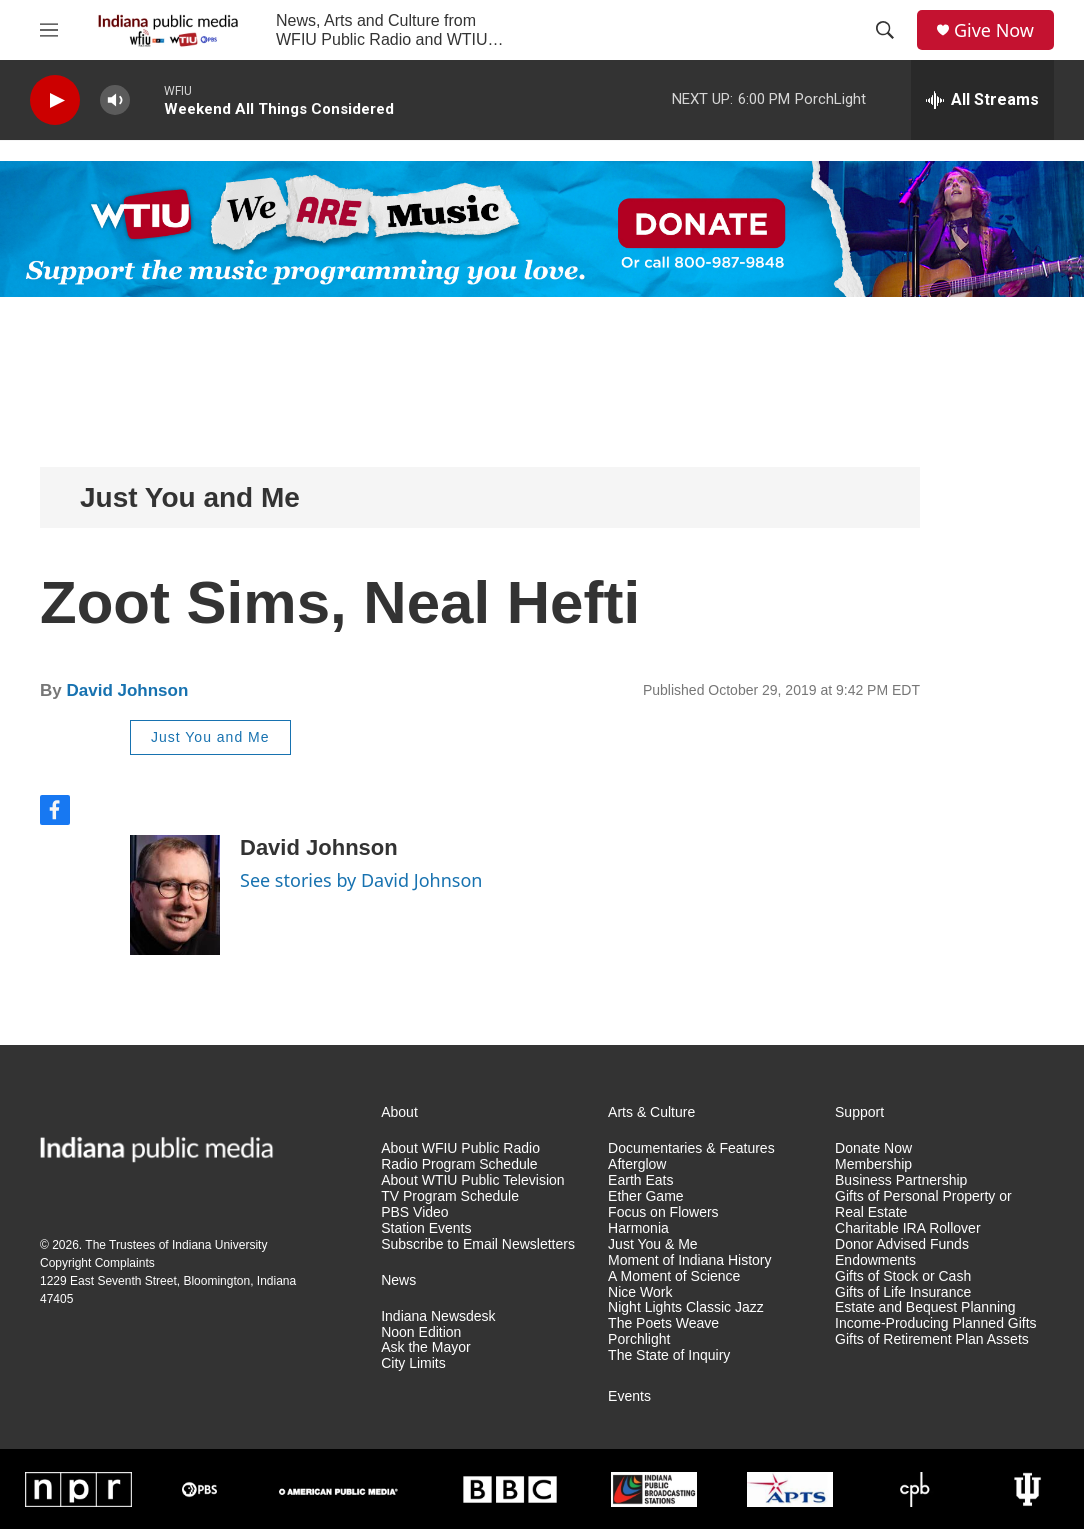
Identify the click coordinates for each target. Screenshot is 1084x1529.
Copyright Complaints (97, 1263)
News (398, 1280)
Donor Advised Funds (902, 1244)
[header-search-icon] (885, 30)
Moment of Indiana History (689, 1260)
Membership (873, 1164)
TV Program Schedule (450, 1196)
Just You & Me (653, 1244)
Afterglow (637, 1164)
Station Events (426, 1228)
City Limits (413, 1363)
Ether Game (645, 1196)
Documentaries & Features (691, 1148)
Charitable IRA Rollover (908, 1228)
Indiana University (219, 1245)
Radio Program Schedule (459, 1164)
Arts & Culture (651, 1112)
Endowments (875, 1260)
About (399, 1112)
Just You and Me (190, 497)
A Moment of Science (674, 1276)
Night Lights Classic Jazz (686, 1307)
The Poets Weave (663, 1323)
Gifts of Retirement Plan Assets (932, 1339)
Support (859, 1112)
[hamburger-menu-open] (49, 30)
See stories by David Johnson (361, 880)
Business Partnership (901, 1180)
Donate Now (873, 1148)
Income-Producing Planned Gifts (936, 1323)
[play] (55, 100)
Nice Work (640, 1292)
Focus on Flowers (663, 1212)
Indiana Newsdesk (438, 1316)
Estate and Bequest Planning (925, 1307)
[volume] (115, 100)
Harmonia (638, 1228)
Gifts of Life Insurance (903, 1292)
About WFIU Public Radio (460, 1148)
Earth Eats (640, 1180)
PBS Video (414, 1212)
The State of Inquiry (669, 1355)
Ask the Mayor (425, 1347)
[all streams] (982, 100)
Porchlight (639, 1339)
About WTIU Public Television (472, 1180)
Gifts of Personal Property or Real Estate (923, 1204)
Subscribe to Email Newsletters (478, 1244)
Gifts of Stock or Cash (903, 1276)
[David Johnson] (175, 895)
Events (629, 1396)
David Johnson (127, 690)
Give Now (994, 30)
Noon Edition (421, 1332)
